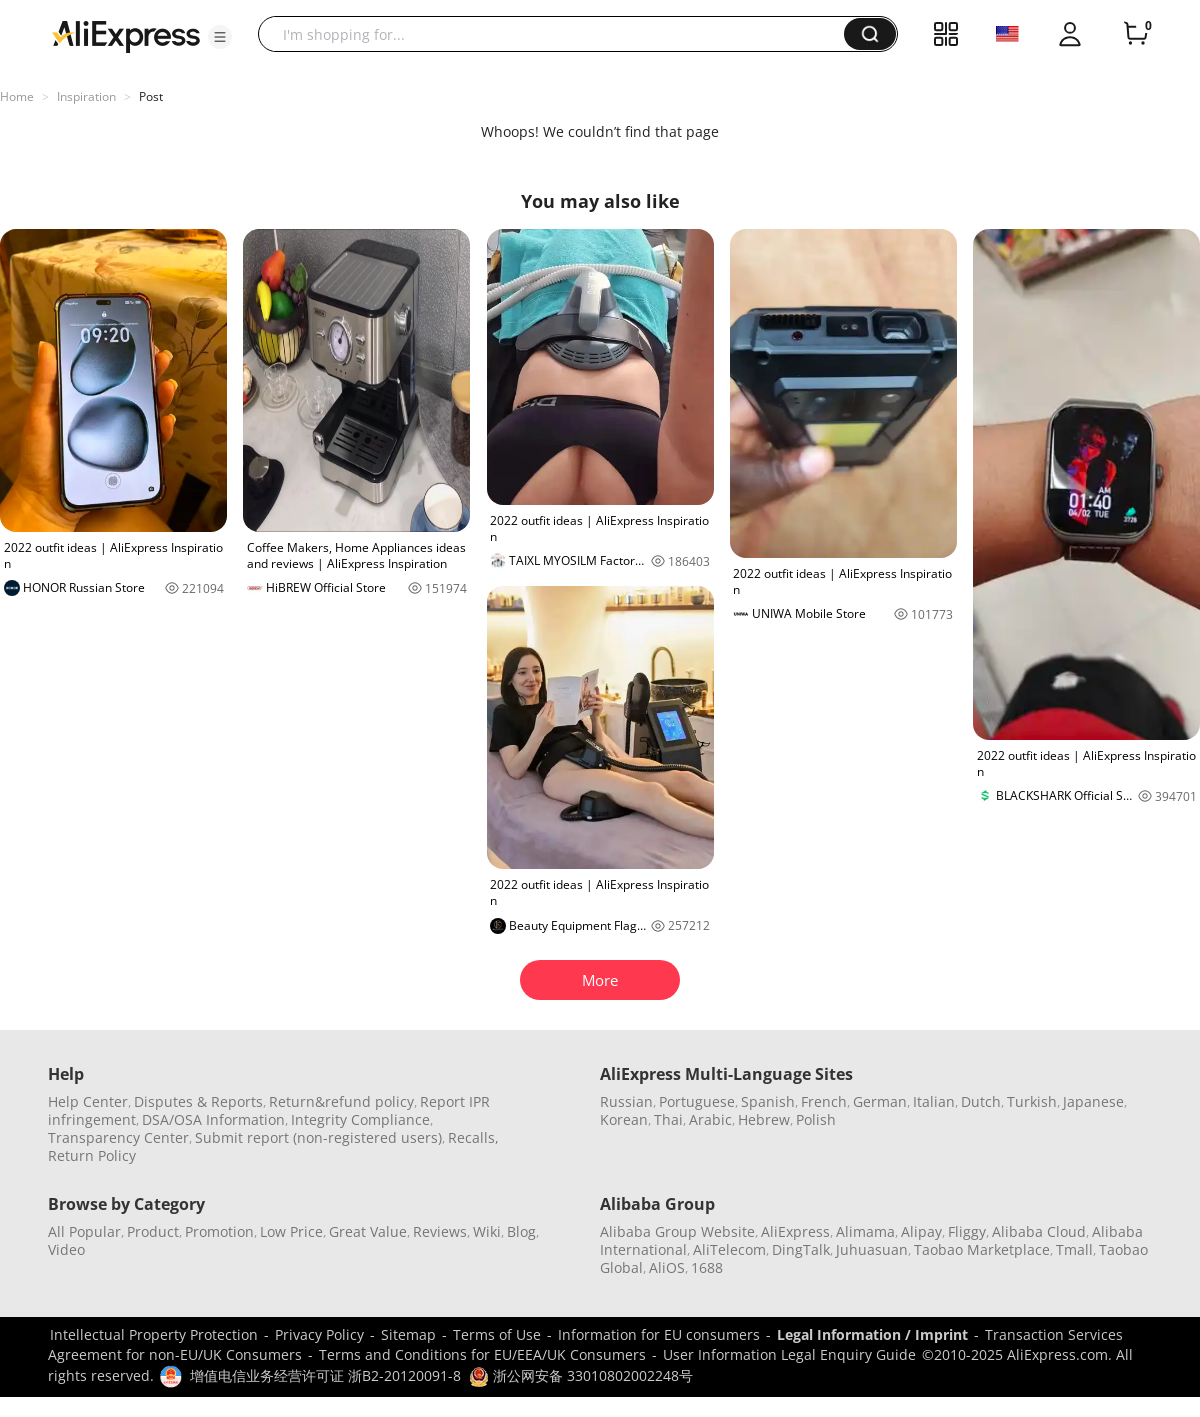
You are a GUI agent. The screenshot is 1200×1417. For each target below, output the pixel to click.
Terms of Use (497, 1334)
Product (153, 1231)
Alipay (921, 1231)
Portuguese (697, 1101)
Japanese (1093, 1101)
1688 (707, 1267)
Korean (624, 1119)
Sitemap (408, 1334)
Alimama (865, 1231)
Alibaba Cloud (1039, 1231)
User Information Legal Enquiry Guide (789, 1354)
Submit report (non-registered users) (318, 1137)
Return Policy (92, 1155)
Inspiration (86, 96)
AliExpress (795, 1231)
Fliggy (967, 1231)
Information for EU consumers (659, 1334)
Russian (626, 1101)
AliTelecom (729, 1249)
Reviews (440, 1231)
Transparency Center (118, 1137)
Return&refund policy (341, 1101)
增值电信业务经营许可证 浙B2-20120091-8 (325, 1375)
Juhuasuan (872, 1249)
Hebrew (764, 1119)
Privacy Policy (319, 1334)
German (880, 1101)
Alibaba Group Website (677, 1231)
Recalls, (473, 1137)
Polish (816, 1119)
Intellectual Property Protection (154, 1334)
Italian (934, 1101)
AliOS (667, 1267)
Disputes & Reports (198, 1101)
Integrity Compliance (360, 1119)
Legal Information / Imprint (872, 1334)
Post (151, 96)
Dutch (981, 1101)
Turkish (1032, 1101)
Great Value (368, 1231)
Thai (668, 1119)
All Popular (84, 1231)
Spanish (768, 1101)
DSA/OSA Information (213, 1119)
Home (17, 96)
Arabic (710, 1119)
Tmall (1074, 1249)
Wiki (487, 1231)
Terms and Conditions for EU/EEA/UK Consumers (482, 1354)
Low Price (291, 1231)
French (824, 1101)
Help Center (88, 1101)
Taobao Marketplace (982, 1249)
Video (66, 1249)
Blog (521, 1231)
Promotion (219, 1231)
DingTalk (801, 1249)
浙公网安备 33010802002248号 (581, 1375)
